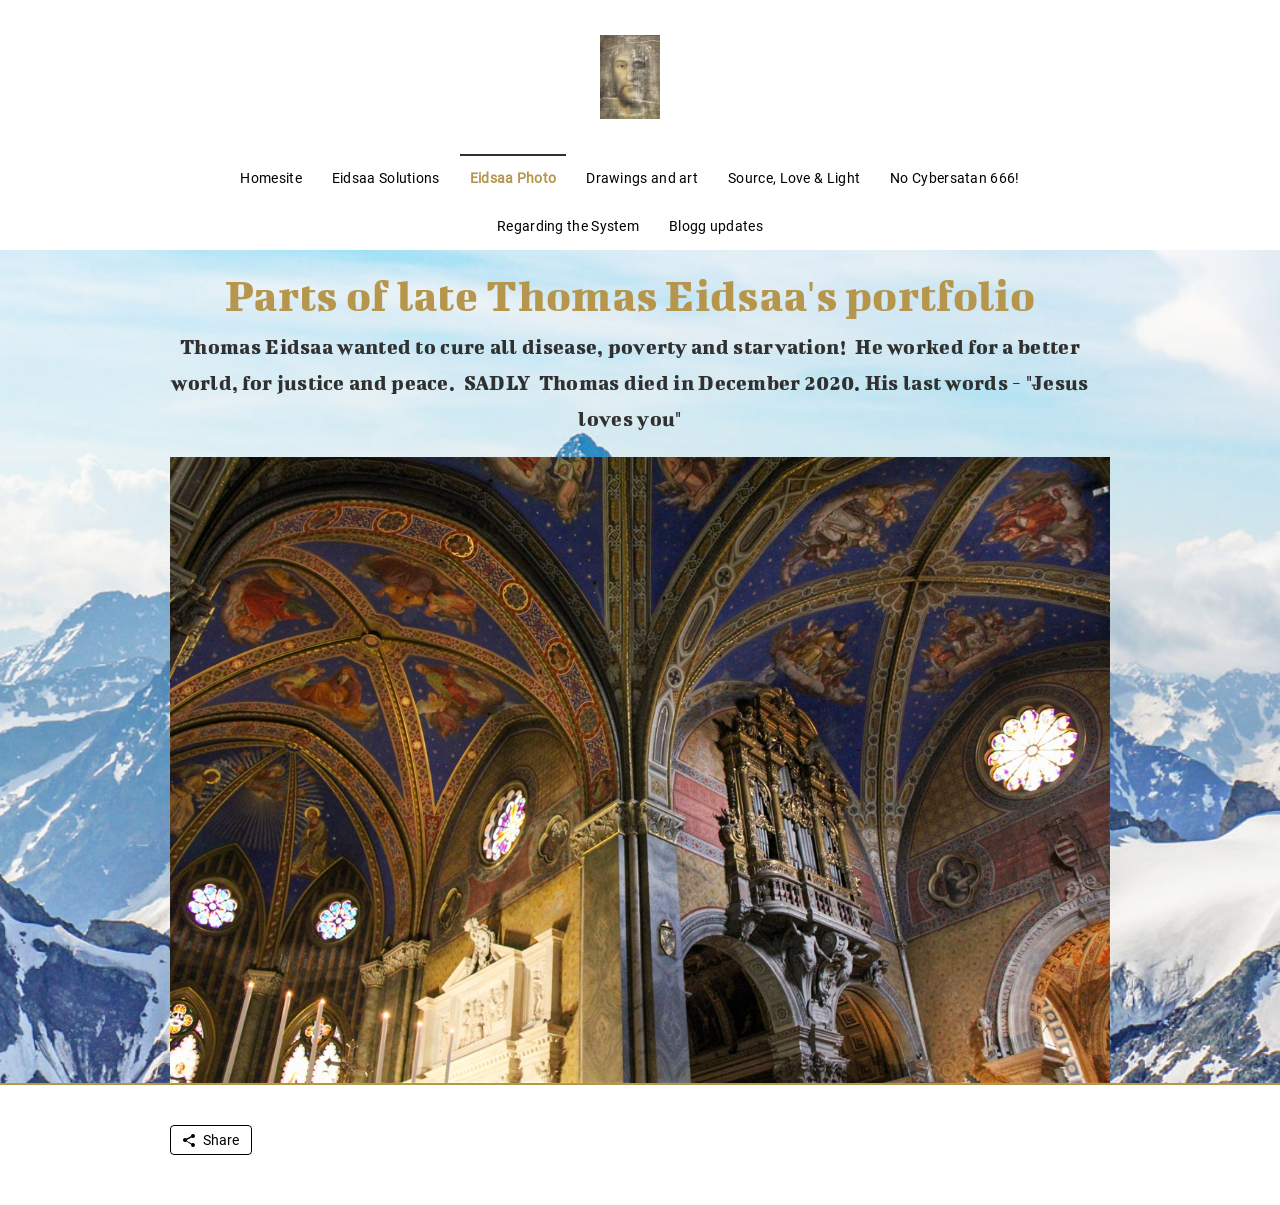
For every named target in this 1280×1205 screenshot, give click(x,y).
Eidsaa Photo (513, 178)
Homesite (270, 178)
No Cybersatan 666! (954, 178)
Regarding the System (568, 226)
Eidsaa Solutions (386, 178)
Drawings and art (642, 178)
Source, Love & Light (794, 178)
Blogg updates (716, 226)
